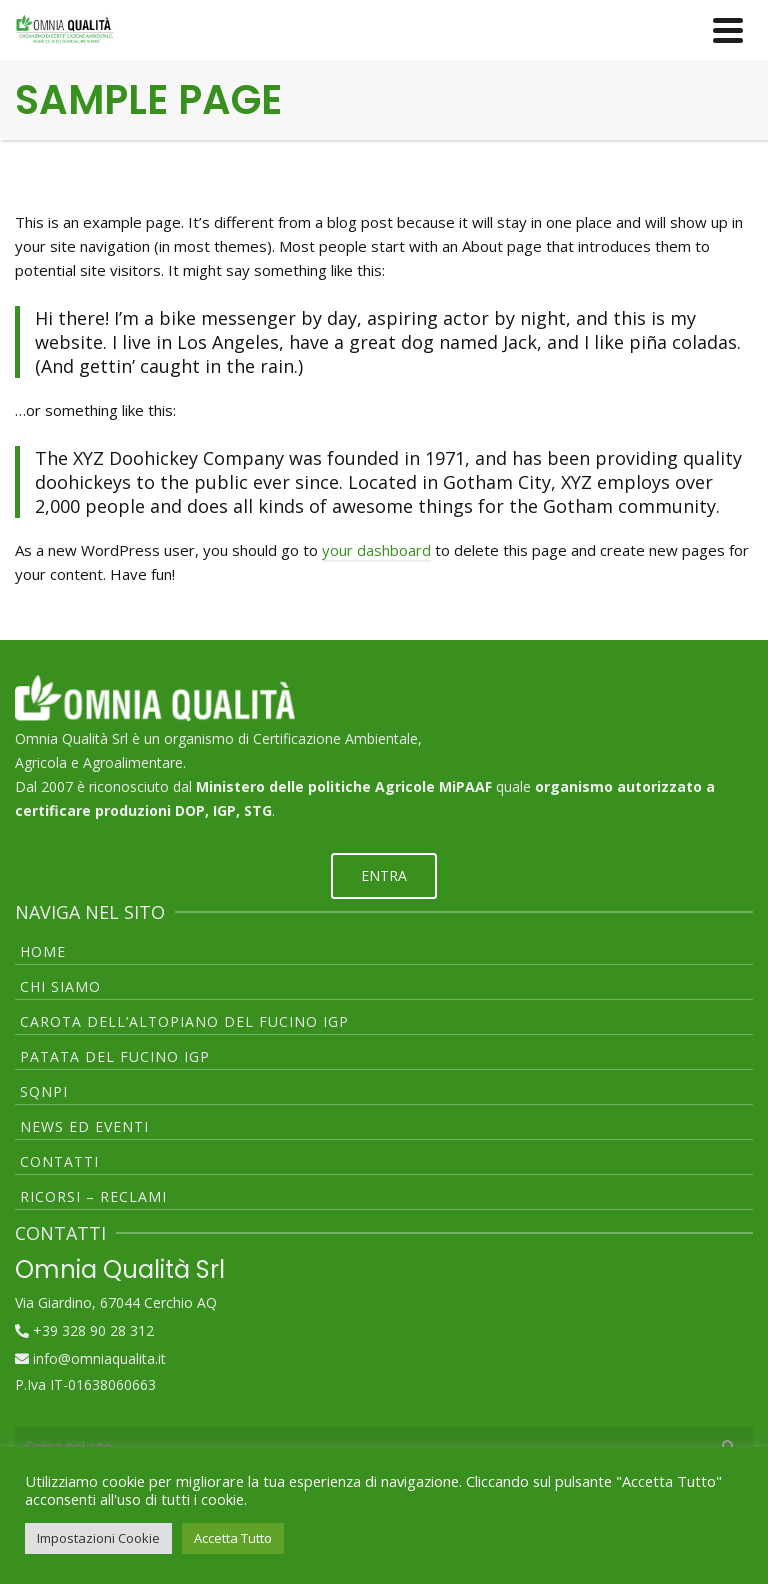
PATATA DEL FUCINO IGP (115, 1056)
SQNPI (44, 1091)
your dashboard (376, 550)
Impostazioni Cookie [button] (98, 1538)
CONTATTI (59, 1161)
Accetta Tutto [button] (233, 1538)
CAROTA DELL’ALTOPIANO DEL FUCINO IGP (184, 1021)
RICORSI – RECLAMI (93, 1196)
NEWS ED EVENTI (84, 1126)
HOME (43, 951)
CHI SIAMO (60, 986)
